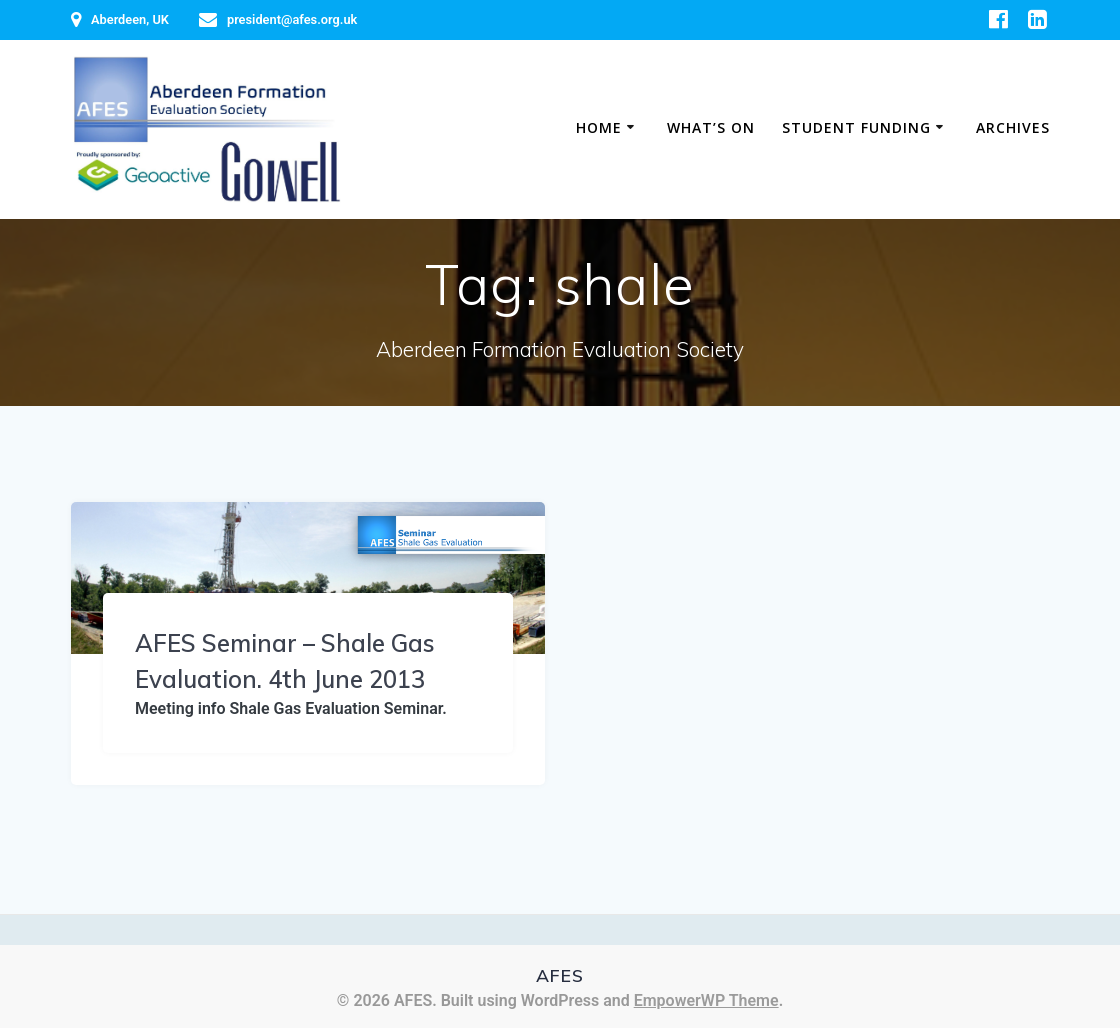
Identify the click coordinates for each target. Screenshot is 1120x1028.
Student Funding (856, 127)
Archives (1013, 127)
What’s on (711, 127)
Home (599, 127)
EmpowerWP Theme (706, 1000)
